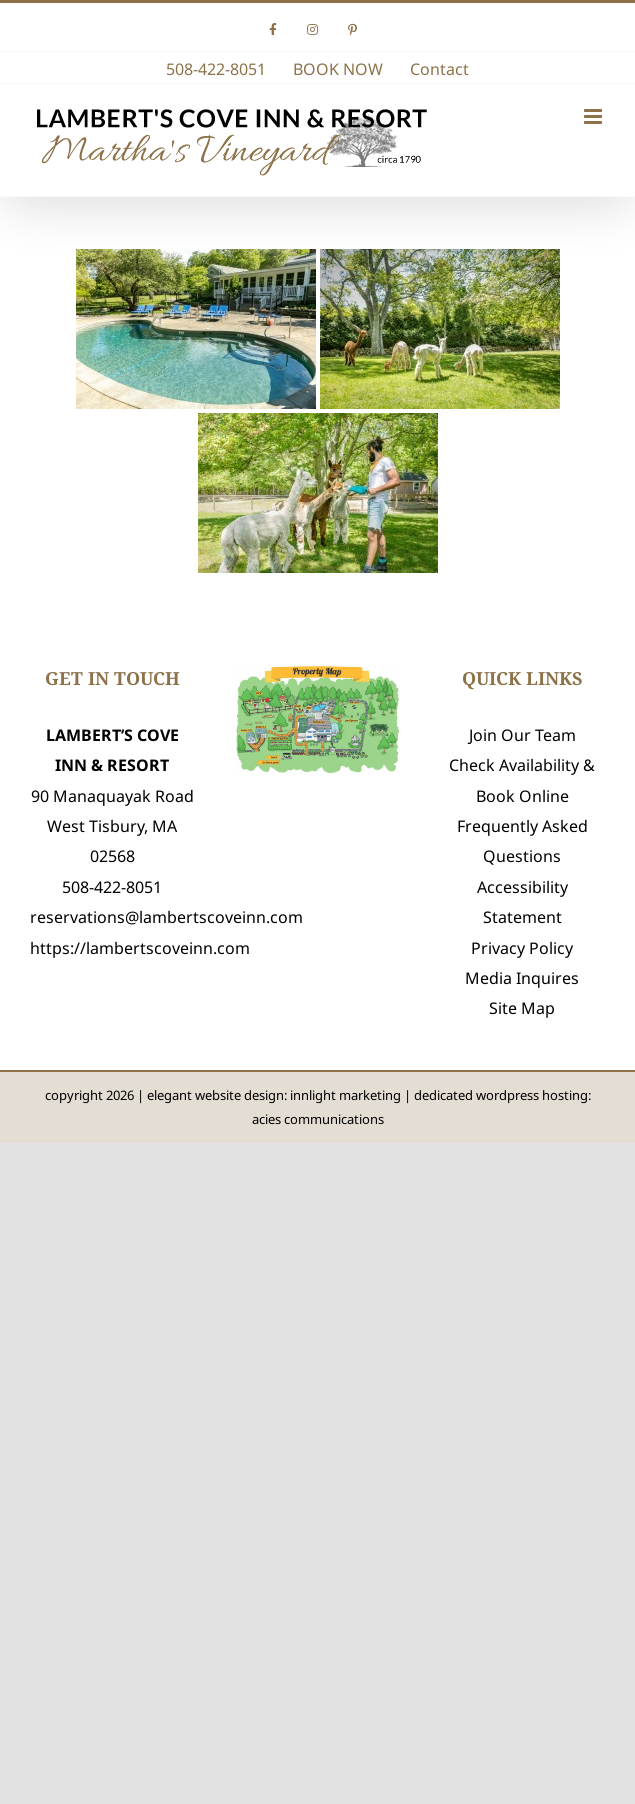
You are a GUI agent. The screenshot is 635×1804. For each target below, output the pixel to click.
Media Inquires (522, 978)
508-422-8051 (112, 887)
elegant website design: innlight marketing (274, 1095)
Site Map (522, 1008)
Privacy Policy (522, 948)
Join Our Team (522, 735)
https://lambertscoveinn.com (140, 948)
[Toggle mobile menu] (594, 116)
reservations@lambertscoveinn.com (166, 917)
